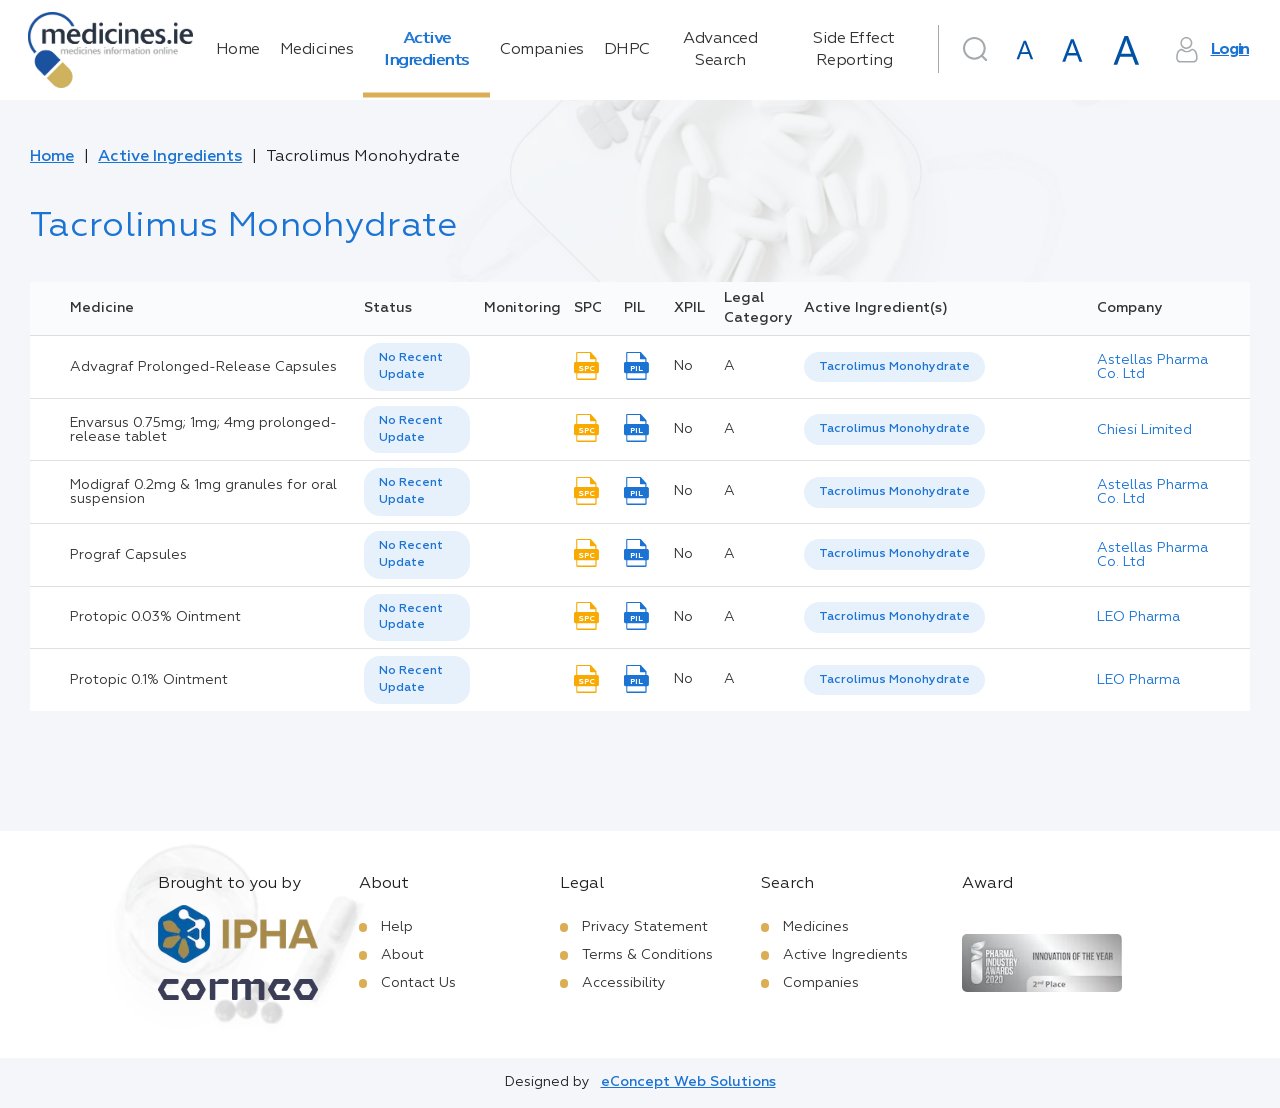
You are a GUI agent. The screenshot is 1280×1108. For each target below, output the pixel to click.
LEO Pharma (1138, 617)
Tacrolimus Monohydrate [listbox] (894, 367)
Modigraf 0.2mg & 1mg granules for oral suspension (203, 492)
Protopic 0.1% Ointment (149, 680)
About (402, 955)
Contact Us (418, 983)
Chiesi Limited (1144, 430)
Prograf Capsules (128, 555)
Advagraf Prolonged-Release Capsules (203, 367)
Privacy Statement (645, 927)
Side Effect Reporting (854, 50)
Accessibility (624, 983)
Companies (542, 50)
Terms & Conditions (647, 955)
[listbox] (417, 367)
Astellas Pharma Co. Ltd (1152, 367)
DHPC (627, 50)
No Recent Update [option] (411, 366)
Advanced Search (720, 50)
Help (397, 927)
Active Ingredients (426, 50)
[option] (894, 367)
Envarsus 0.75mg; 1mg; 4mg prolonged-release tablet (203, 430)
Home (238, 50)
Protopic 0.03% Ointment (155, 617)
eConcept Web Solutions (688, 1082)
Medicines (317, 50)
